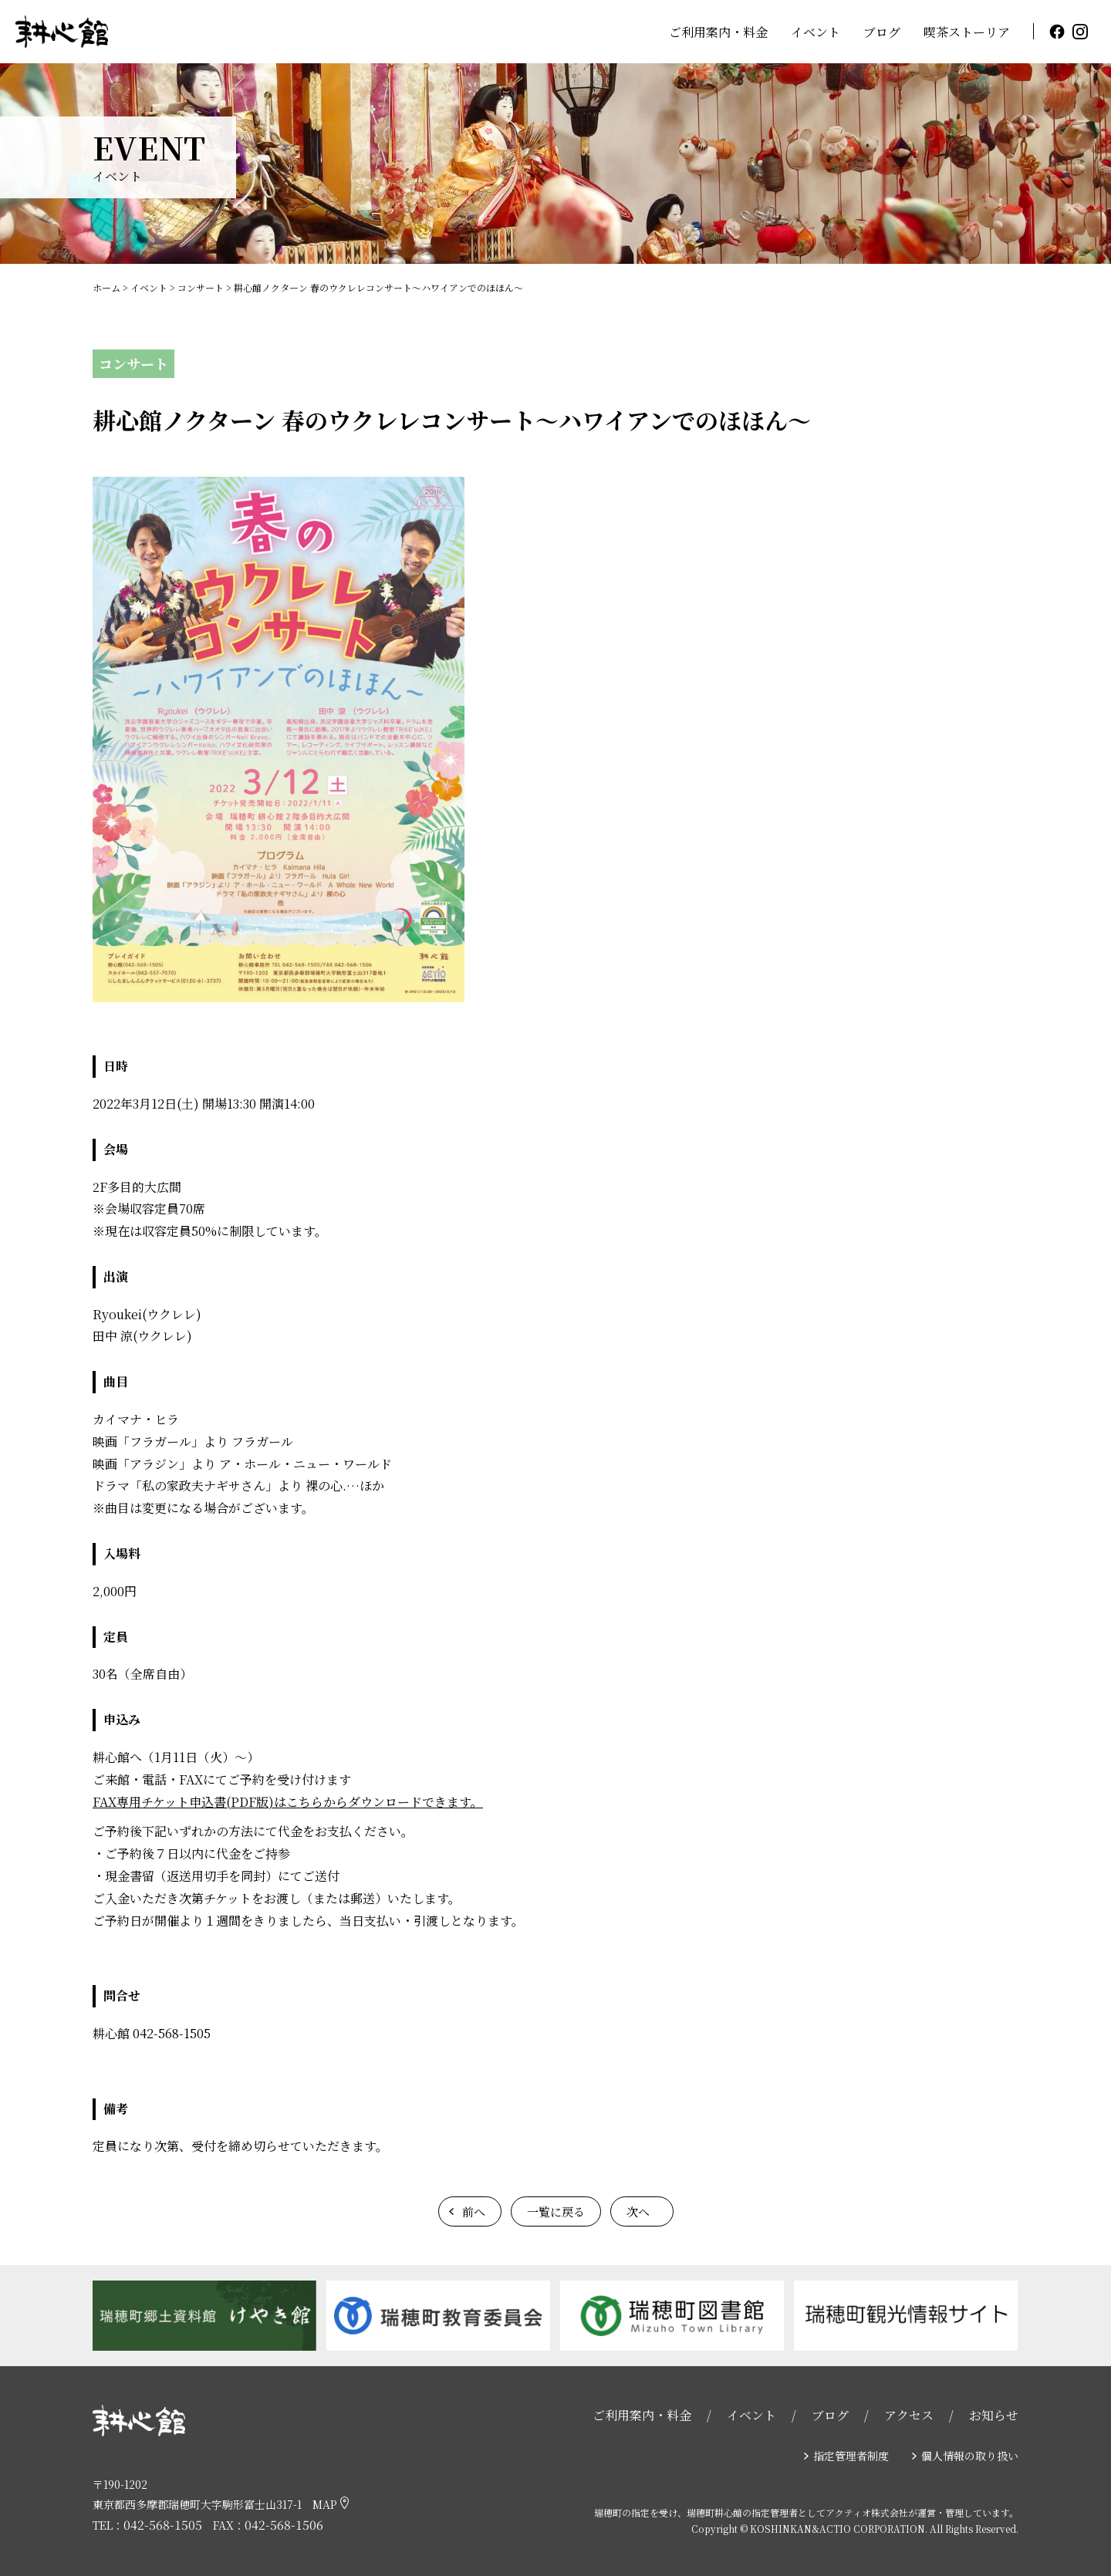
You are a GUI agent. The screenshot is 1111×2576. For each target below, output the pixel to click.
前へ (473, 2211)
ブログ (881, 32)
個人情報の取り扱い (969, 2455)
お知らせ (993, 2415)
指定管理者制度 (851, 2455)
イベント (815, 32)
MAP (330, 2504)
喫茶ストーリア (967, 32)
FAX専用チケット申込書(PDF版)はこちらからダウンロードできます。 (288, 1802)
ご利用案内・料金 (718, 32)
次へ (638, 2211)
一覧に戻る (556, 2211)
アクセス (909, 2415)
